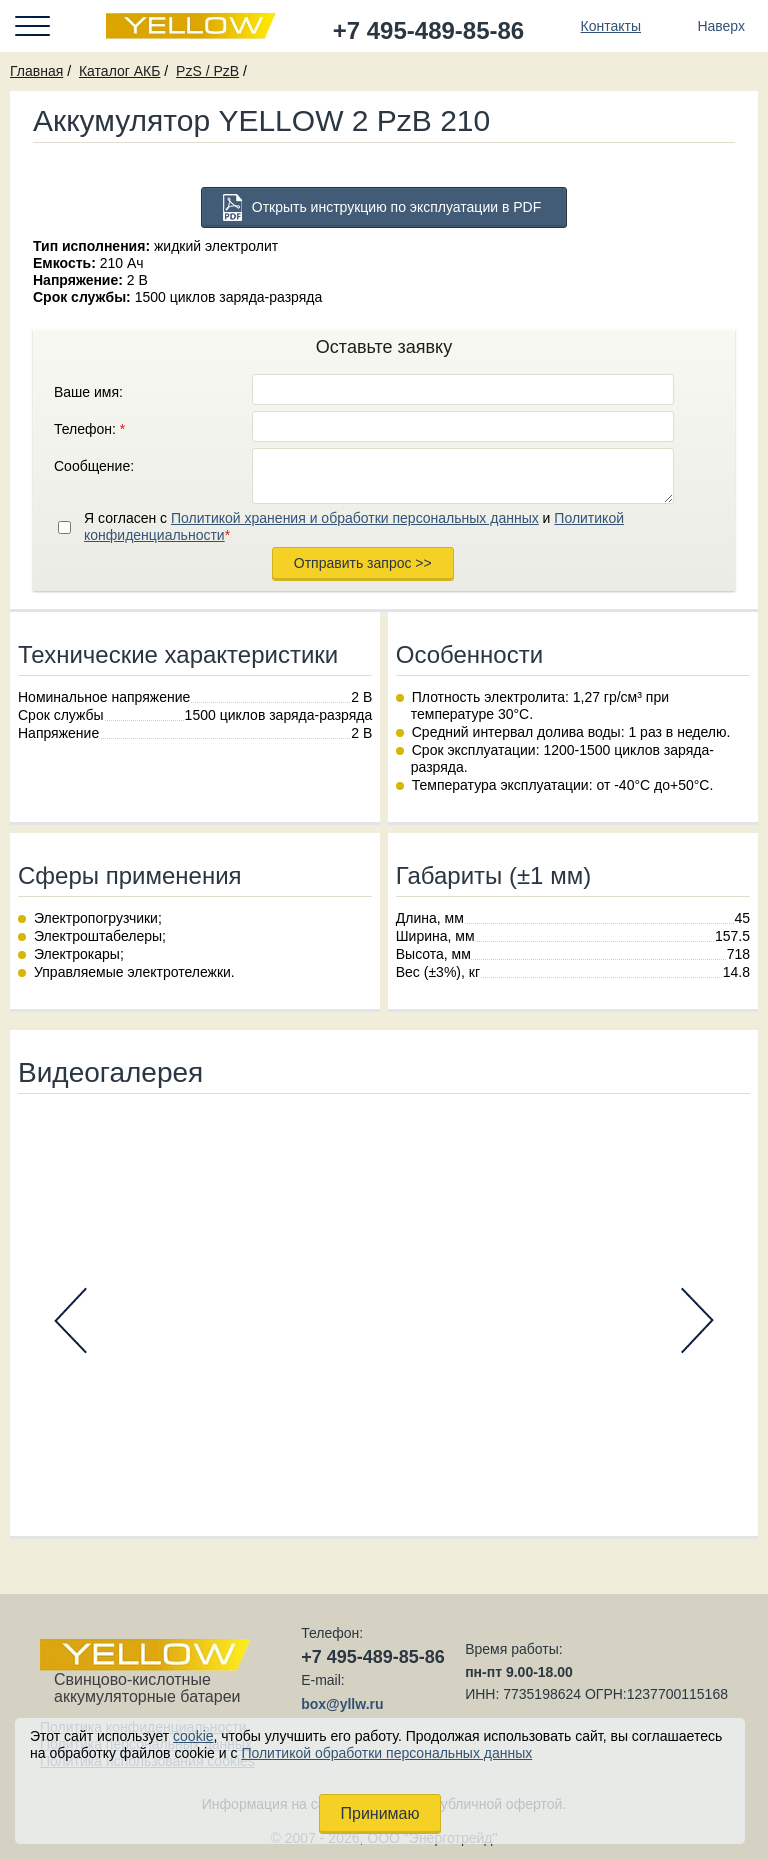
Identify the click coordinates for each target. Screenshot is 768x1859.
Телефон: (89, 429)
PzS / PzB (207, 71)
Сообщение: (94, 466)
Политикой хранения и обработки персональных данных (355, 518)
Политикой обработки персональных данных (386, 1753)
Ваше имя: (88, 392)
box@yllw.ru (342, 1704)
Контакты (611, 26)
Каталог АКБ (119, 71)
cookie (193, 1736)
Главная (36, 71)
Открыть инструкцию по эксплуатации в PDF (397, 207)
